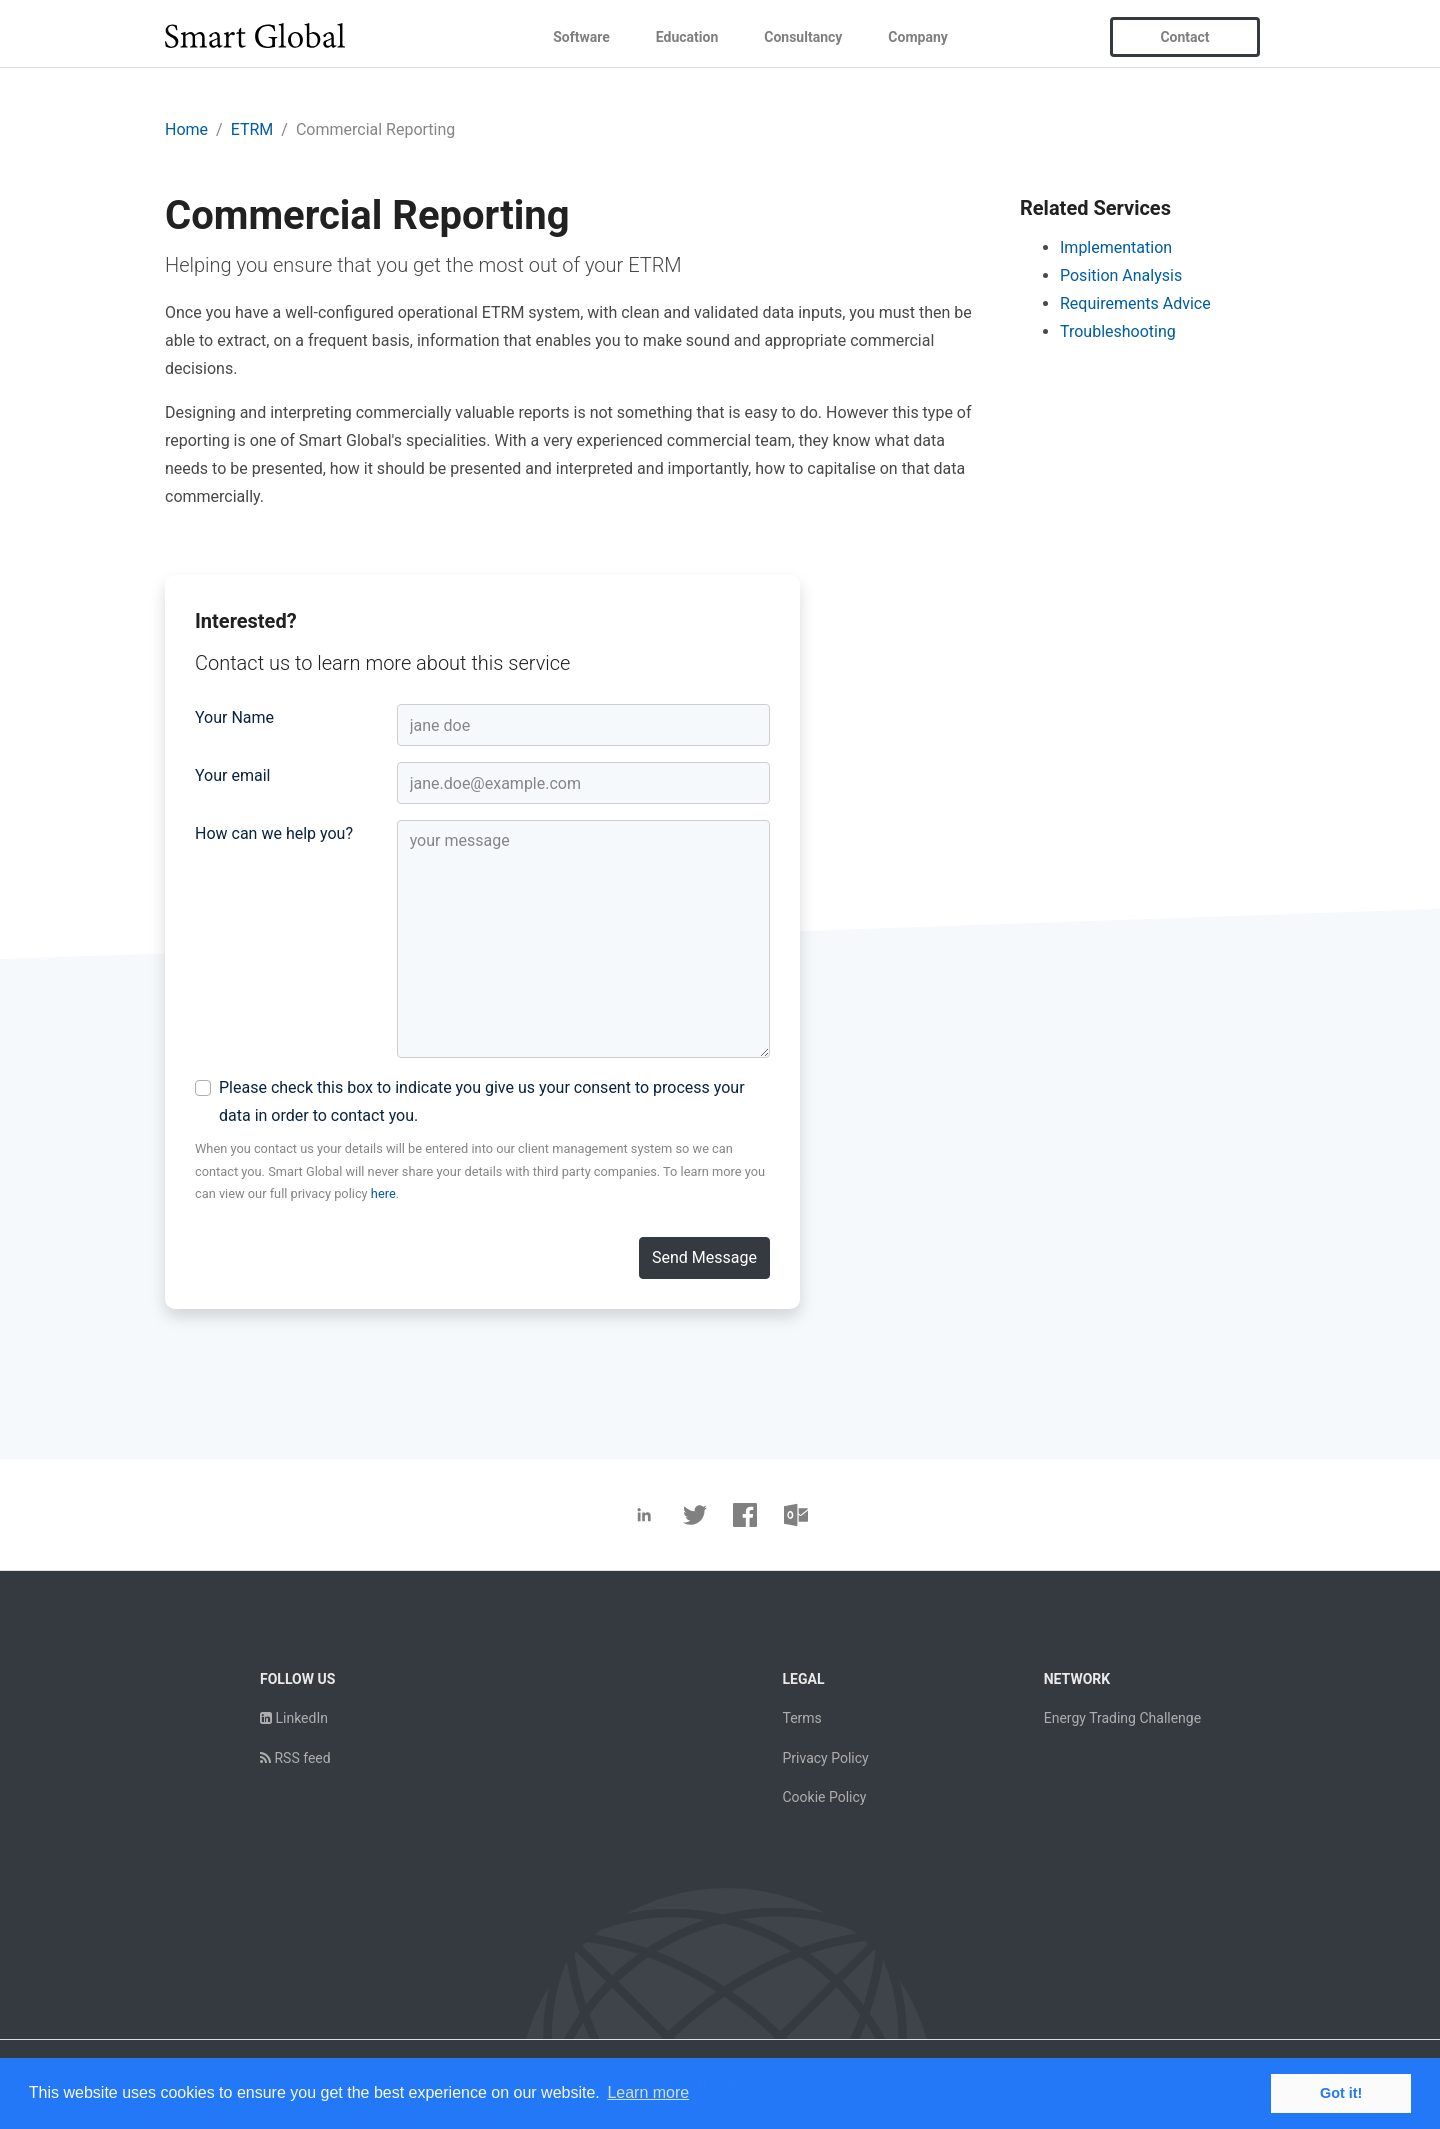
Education (687, 37)
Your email (232, 775)
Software (581, 37)
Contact (1184, 37)
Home (186, 129)
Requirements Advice (1135, 303)
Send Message (704, 1257)
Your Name (234, 717)
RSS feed (295, 1758)
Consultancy (803, 37)
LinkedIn (294, 1718)
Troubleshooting (1118, 331)
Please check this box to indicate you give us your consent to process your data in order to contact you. (482, 1101)
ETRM (252, 129)
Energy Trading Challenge (1122, 1718)
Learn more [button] (648, 2092)
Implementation (1116, 247)
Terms (801, 1718)
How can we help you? (274, 833)
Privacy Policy (825, 1758)
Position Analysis (1121, 275)
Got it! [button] (1341, 2093)
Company (917, 37)
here (383, 1193)
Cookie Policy (824, 1797)
